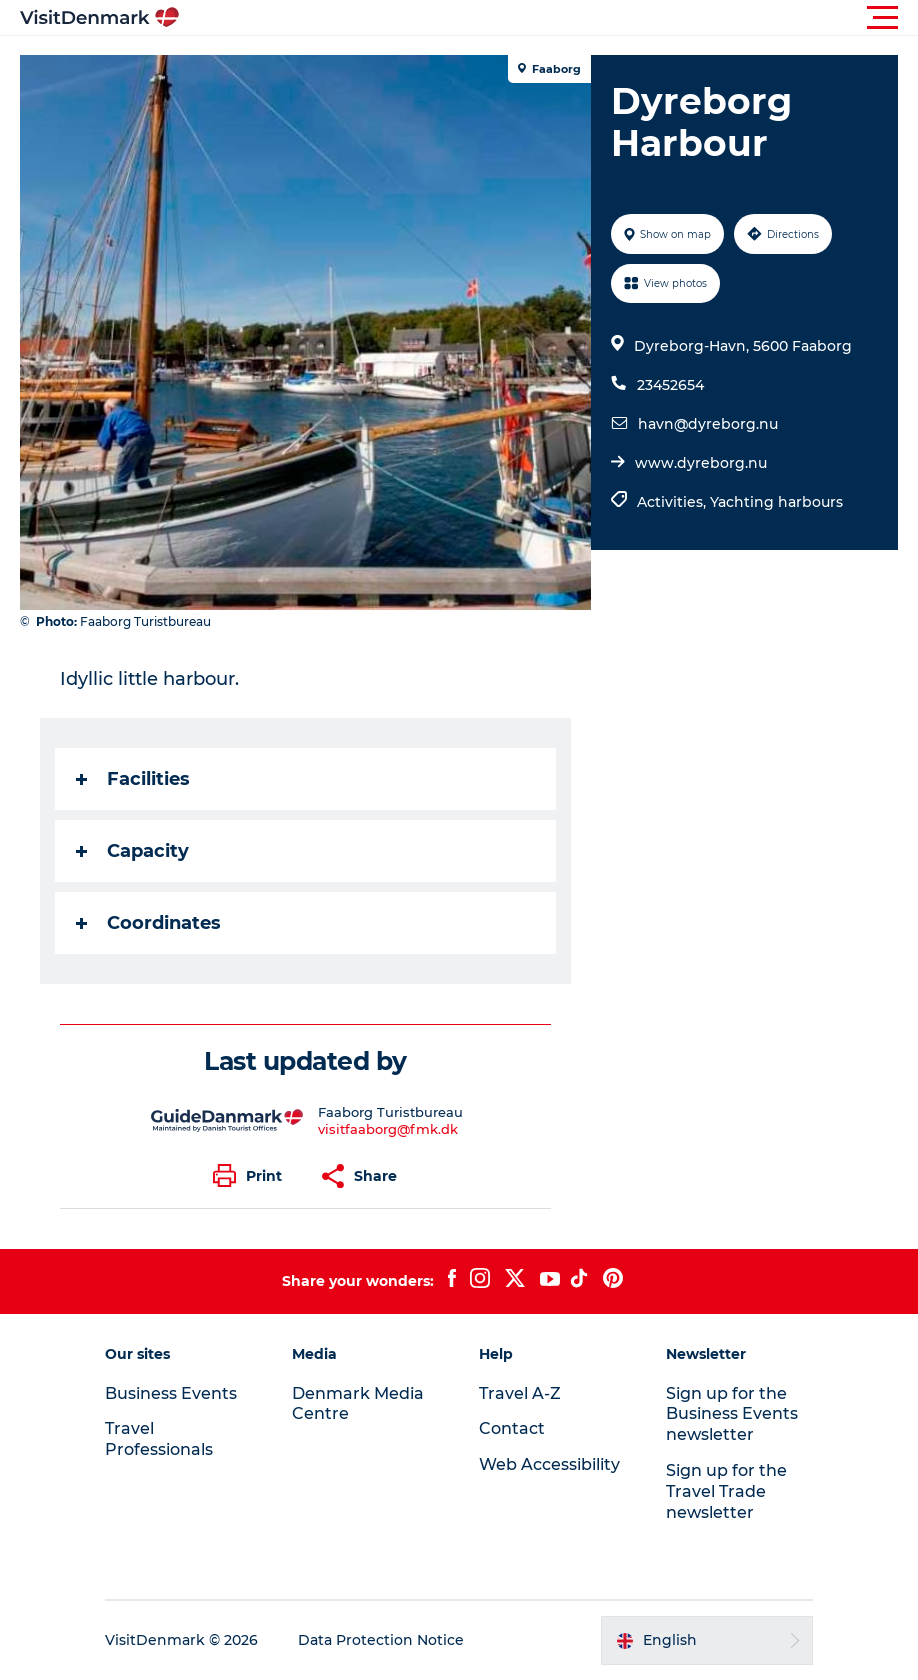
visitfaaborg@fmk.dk (388, 1129)
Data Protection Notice (381, 1640)
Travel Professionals (159, 1439)
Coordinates (148, 923)
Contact (512, 1428)
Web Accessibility (549, 1464)
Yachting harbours (776, 502)
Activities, (673, 502)
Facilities (133, 779)
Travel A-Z (520, 1393)
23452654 (670, 385)
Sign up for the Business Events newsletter (732, 1414)
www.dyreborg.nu (701, 463)
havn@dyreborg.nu (708, 424)
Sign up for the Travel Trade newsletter (726, 1491)
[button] (549, 18)
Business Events (171, 1393)
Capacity (132, 851)
